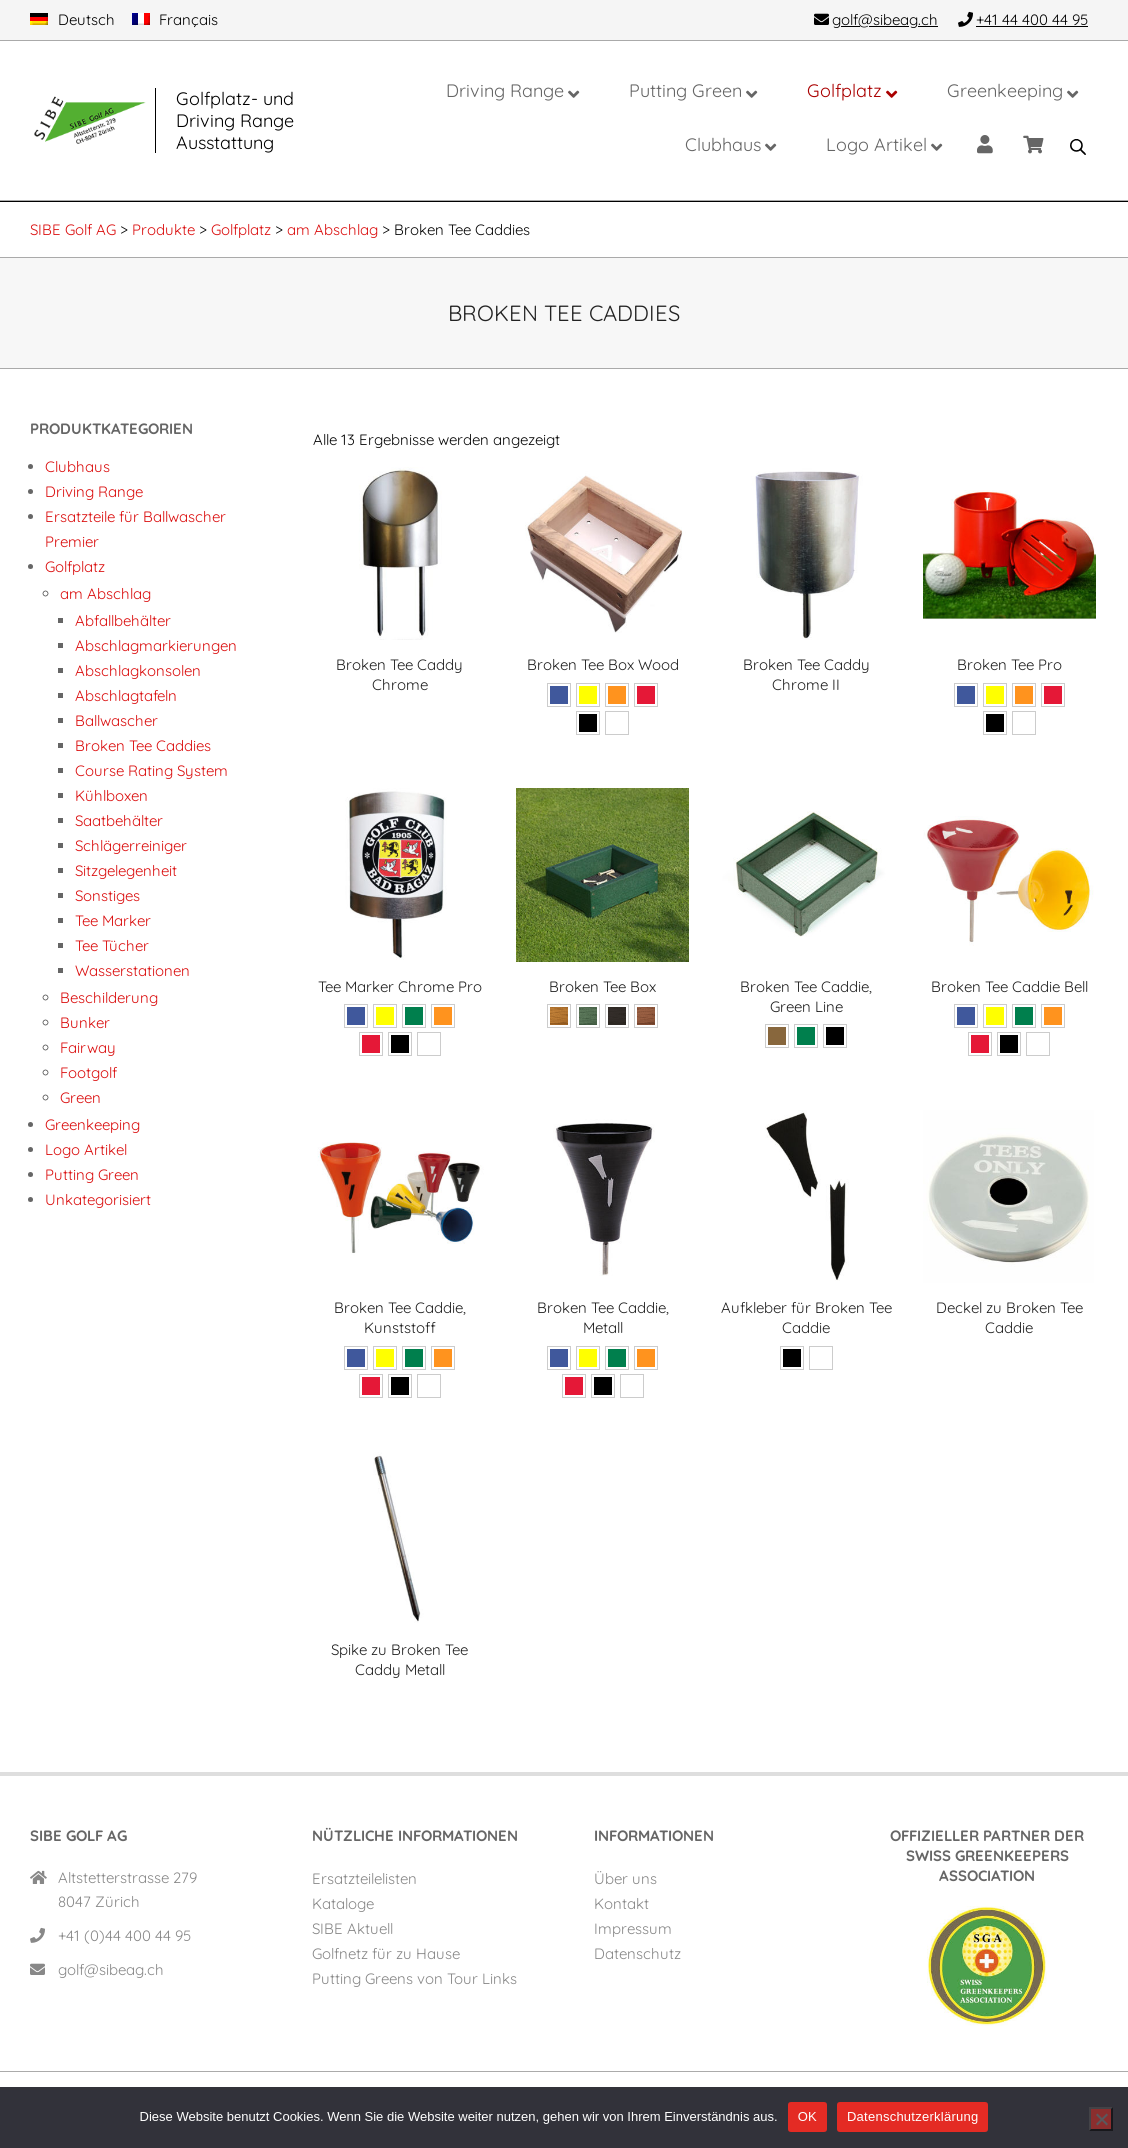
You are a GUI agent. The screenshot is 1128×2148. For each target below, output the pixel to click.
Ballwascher (116, 720)
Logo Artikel (86, 1149)
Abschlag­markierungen (156, 645)
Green (80, 1097)
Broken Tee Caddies (143, 745)
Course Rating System (151, 770)
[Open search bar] (1078, 147)
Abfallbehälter (123, 620)
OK (807, 2116)
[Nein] (1101, 2119)
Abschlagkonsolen (138, 670)
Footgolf (88, 1072)
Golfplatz (75, 566)
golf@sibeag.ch (111, 1969)
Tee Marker (113, 920)
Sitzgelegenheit (126, 870)
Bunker (85, 1022)
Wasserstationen (132, 970)
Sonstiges (107, 895)
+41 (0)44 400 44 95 (124, 1935)
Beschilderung (109, 997)
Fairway (88, 1047)
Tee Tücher (112, 945)
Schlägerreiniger (131, 845)
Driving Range (94, 491)
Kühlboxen (111, 795)
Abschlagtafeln (126, 695)
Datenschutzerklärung (912, 2116)
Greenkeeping (92, 1124)
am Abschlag (105, 593)
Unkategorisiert (98, 1199)
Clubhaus (77, 466)
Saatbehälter (119, 820)
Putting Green (92, 1174)
